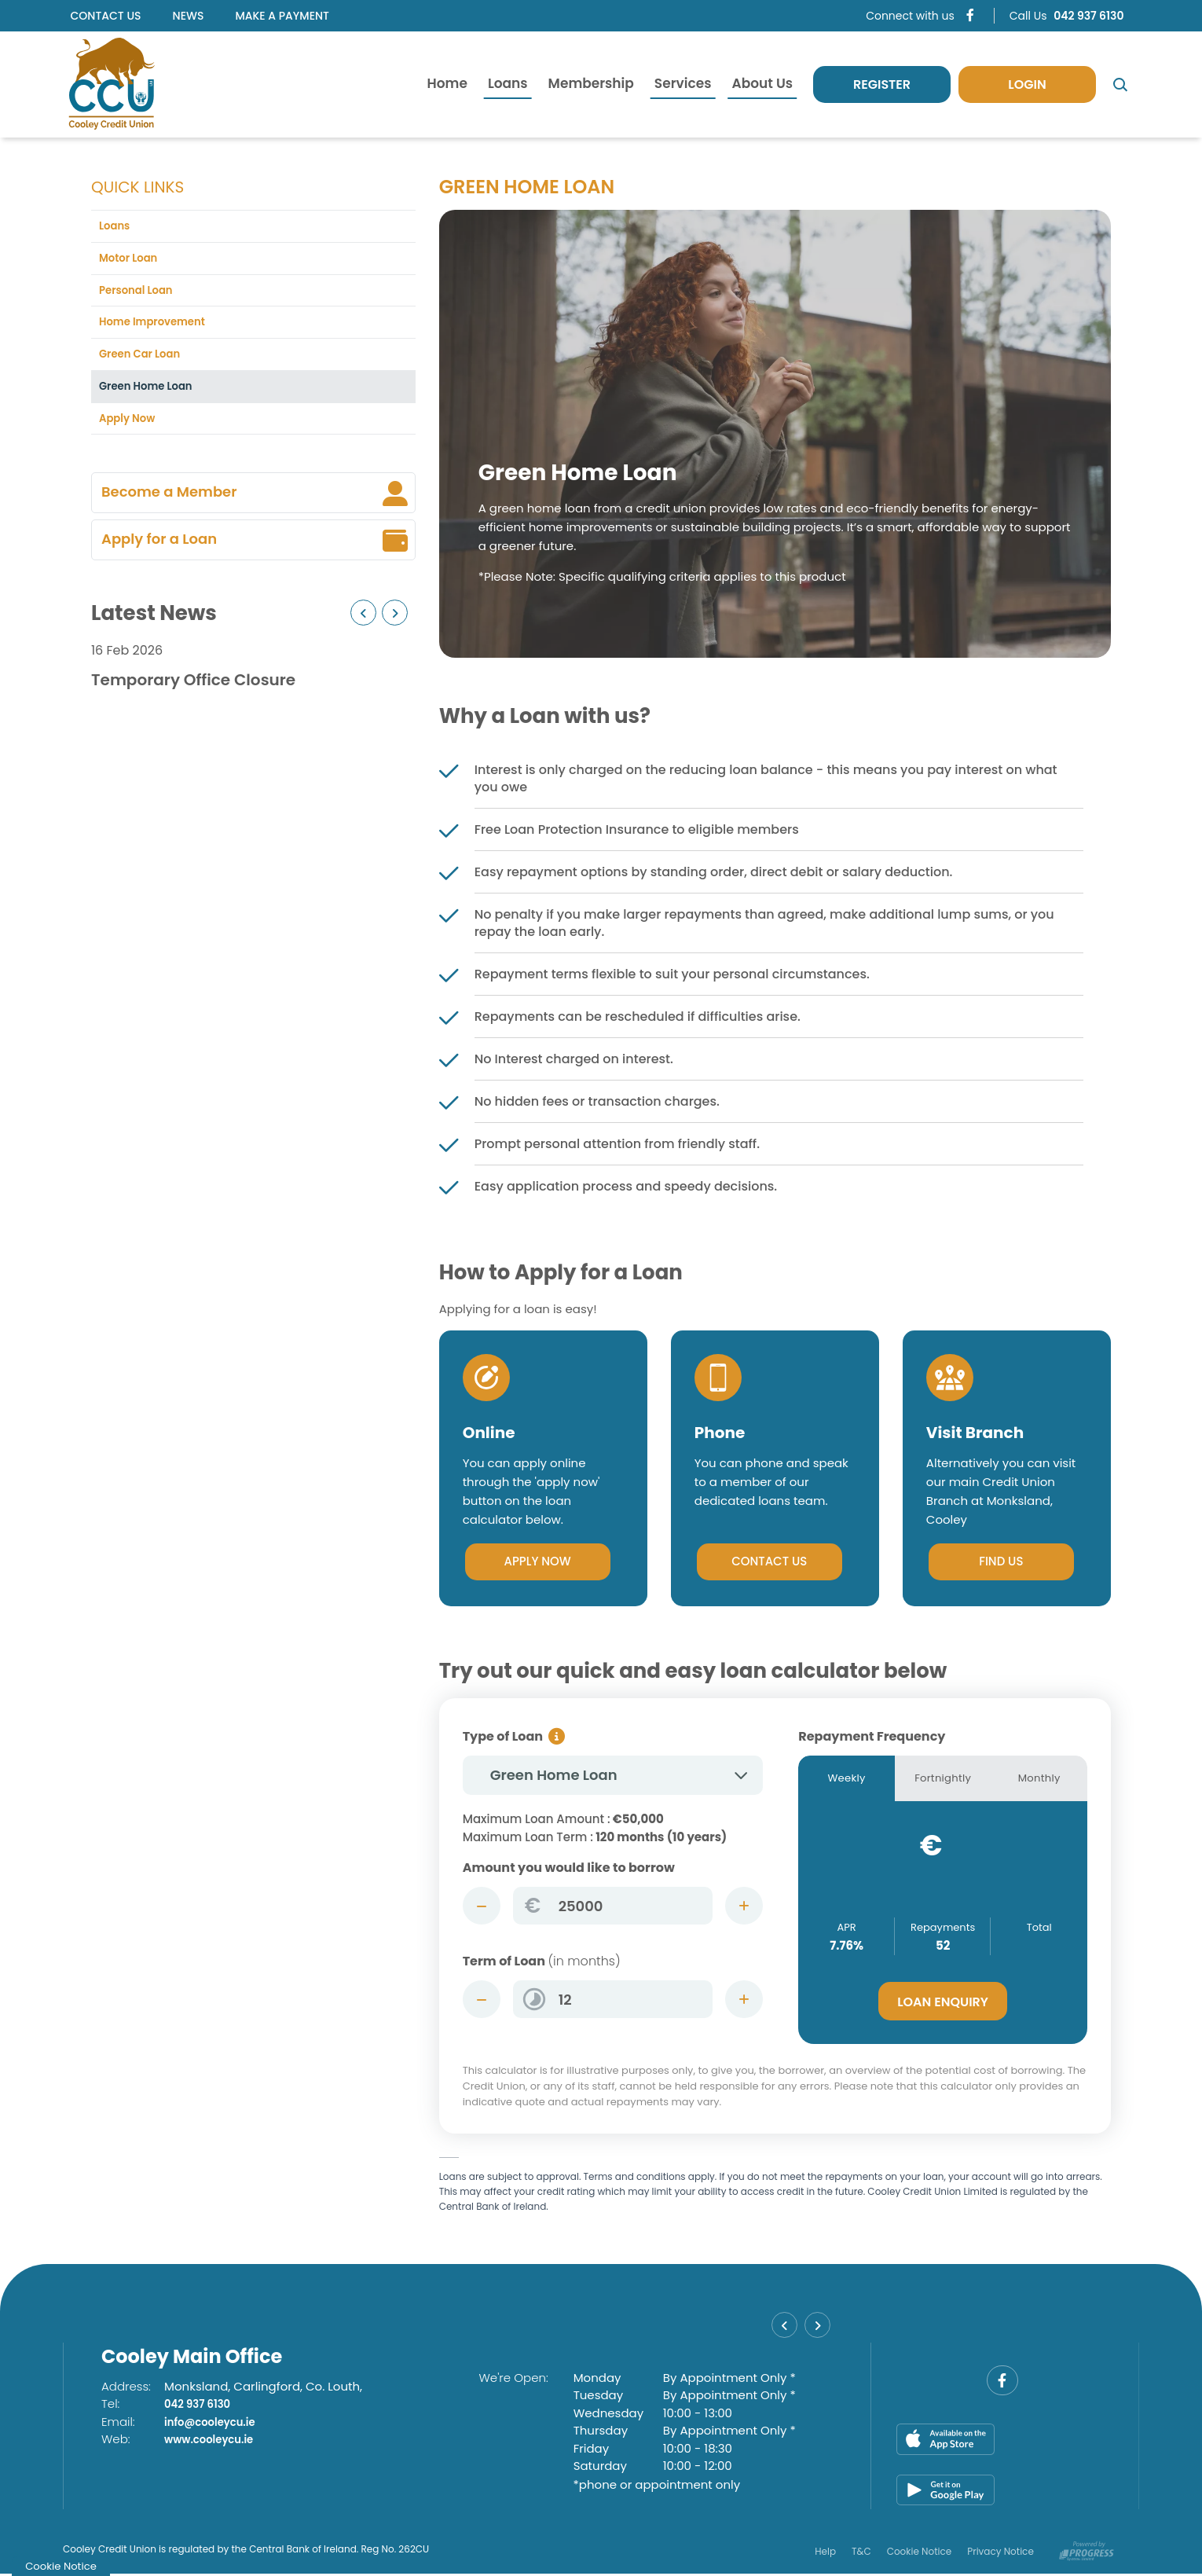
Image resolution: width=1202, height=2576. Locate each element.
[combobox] (613, 1776)
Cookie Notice (919, 2552)
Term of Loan (542, 1962)
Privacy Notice (1000, 2552)
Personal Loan (141, 295)
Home (447, 83)
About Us (762, 83)
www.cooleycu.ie (215, 2442)
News (188, 16)
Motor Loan (132, 261)
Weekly (846, 1779)
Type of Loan (503, 1737)
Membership (591, 83)
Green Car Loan (145, 363)
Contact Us (106, 16)
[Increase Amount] (744, 1906)
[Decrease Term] (481, 2000)
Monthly (1039, 1779)
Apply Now (131, 432)
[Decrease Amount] (481, 1906)
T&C (861, 2552)
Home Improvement (159, 329)
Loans (508, 83)
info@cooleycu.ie (216, 2424)
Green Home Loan (152, 398)
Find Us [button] (1000, 1562)
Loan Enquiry (942, 2005)
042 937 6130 (202, 2406)
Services (683, 83)
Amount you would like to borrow (569, 1868)
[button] (363, 627)
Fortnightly (943, 1779)
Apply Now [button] (538, 1562)
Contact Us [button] (769, 1562)
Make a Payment (282, 16)
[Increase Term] (744, 2000)
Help (825, 2552)
